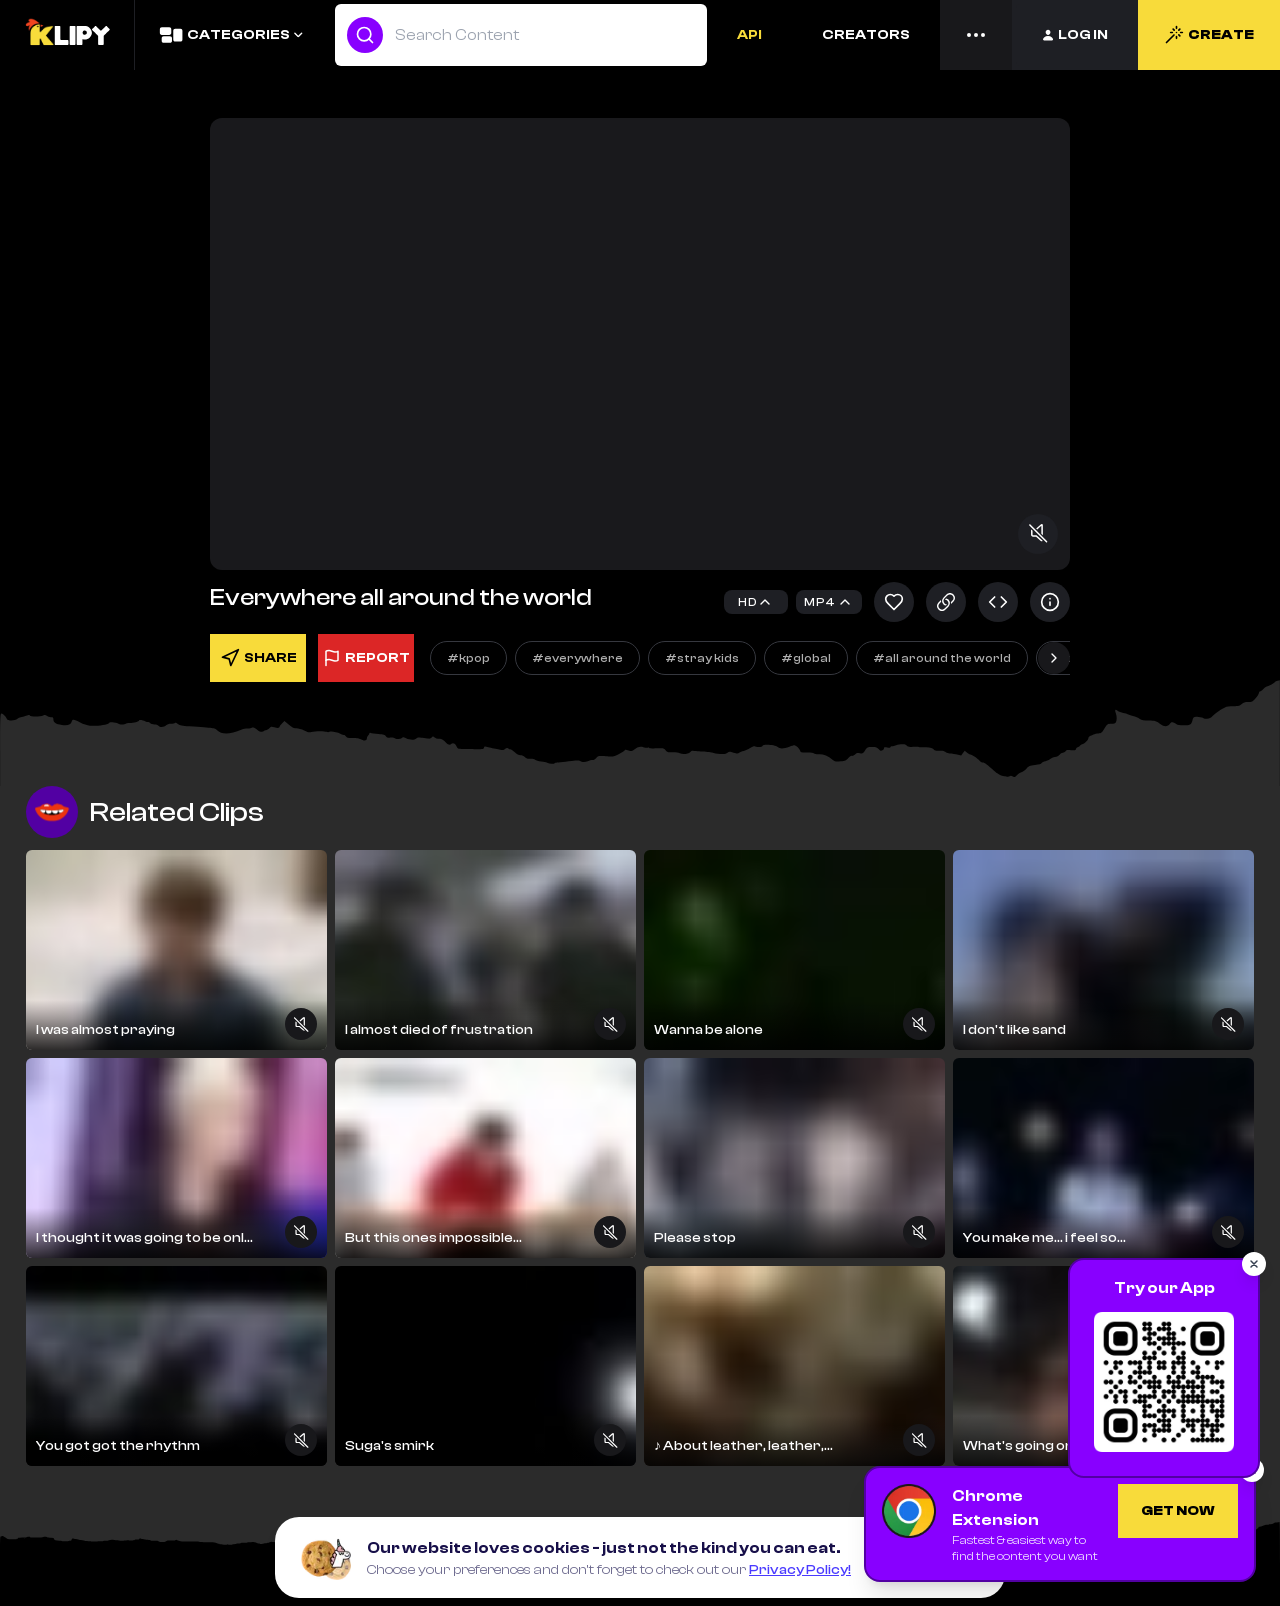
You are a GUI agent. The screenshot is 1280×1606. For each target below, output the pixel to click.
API (749, 35)
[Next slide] (1054, 658)
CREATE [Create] (1209, 35)
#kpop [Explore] (468, 658)
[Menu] (976, 35)
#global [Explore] (806, 658)
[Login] (1075, 35)
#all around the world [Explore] (942, 658)
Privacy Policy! (800, 1570)
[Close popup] (1254, 1264)
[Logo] (67, 35)
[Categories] (230, 35)
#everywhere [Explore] (577, 658)
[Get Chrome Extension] (1178, 1511)
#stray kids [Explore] (702, 658)
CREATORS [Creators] (866, 35)
